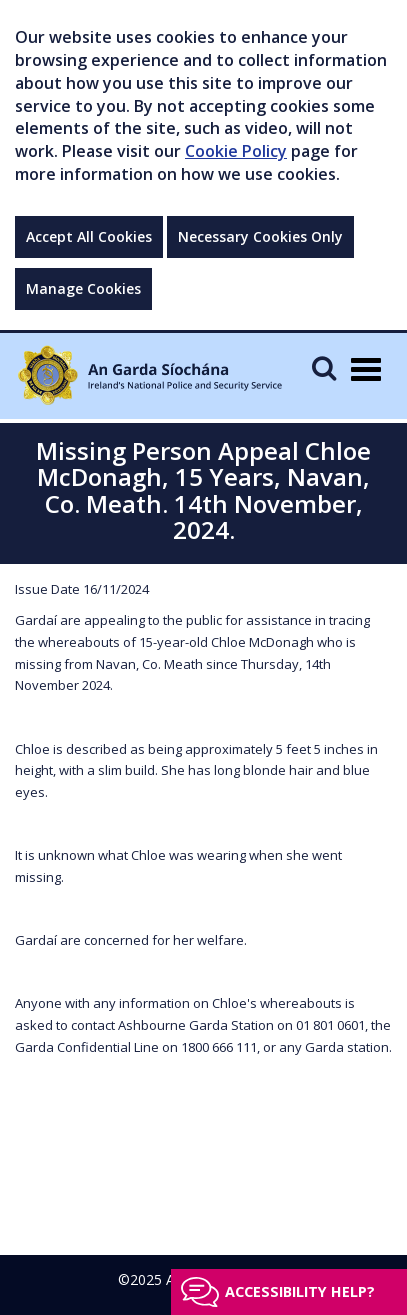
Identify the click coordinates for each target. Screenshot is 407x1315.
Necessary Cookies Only (260, 236)
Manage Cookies (83, 288)
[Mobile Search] (324, 367)
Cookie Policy (236, 151)
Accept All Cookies (89, 236)
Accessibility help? (300, 1291)
